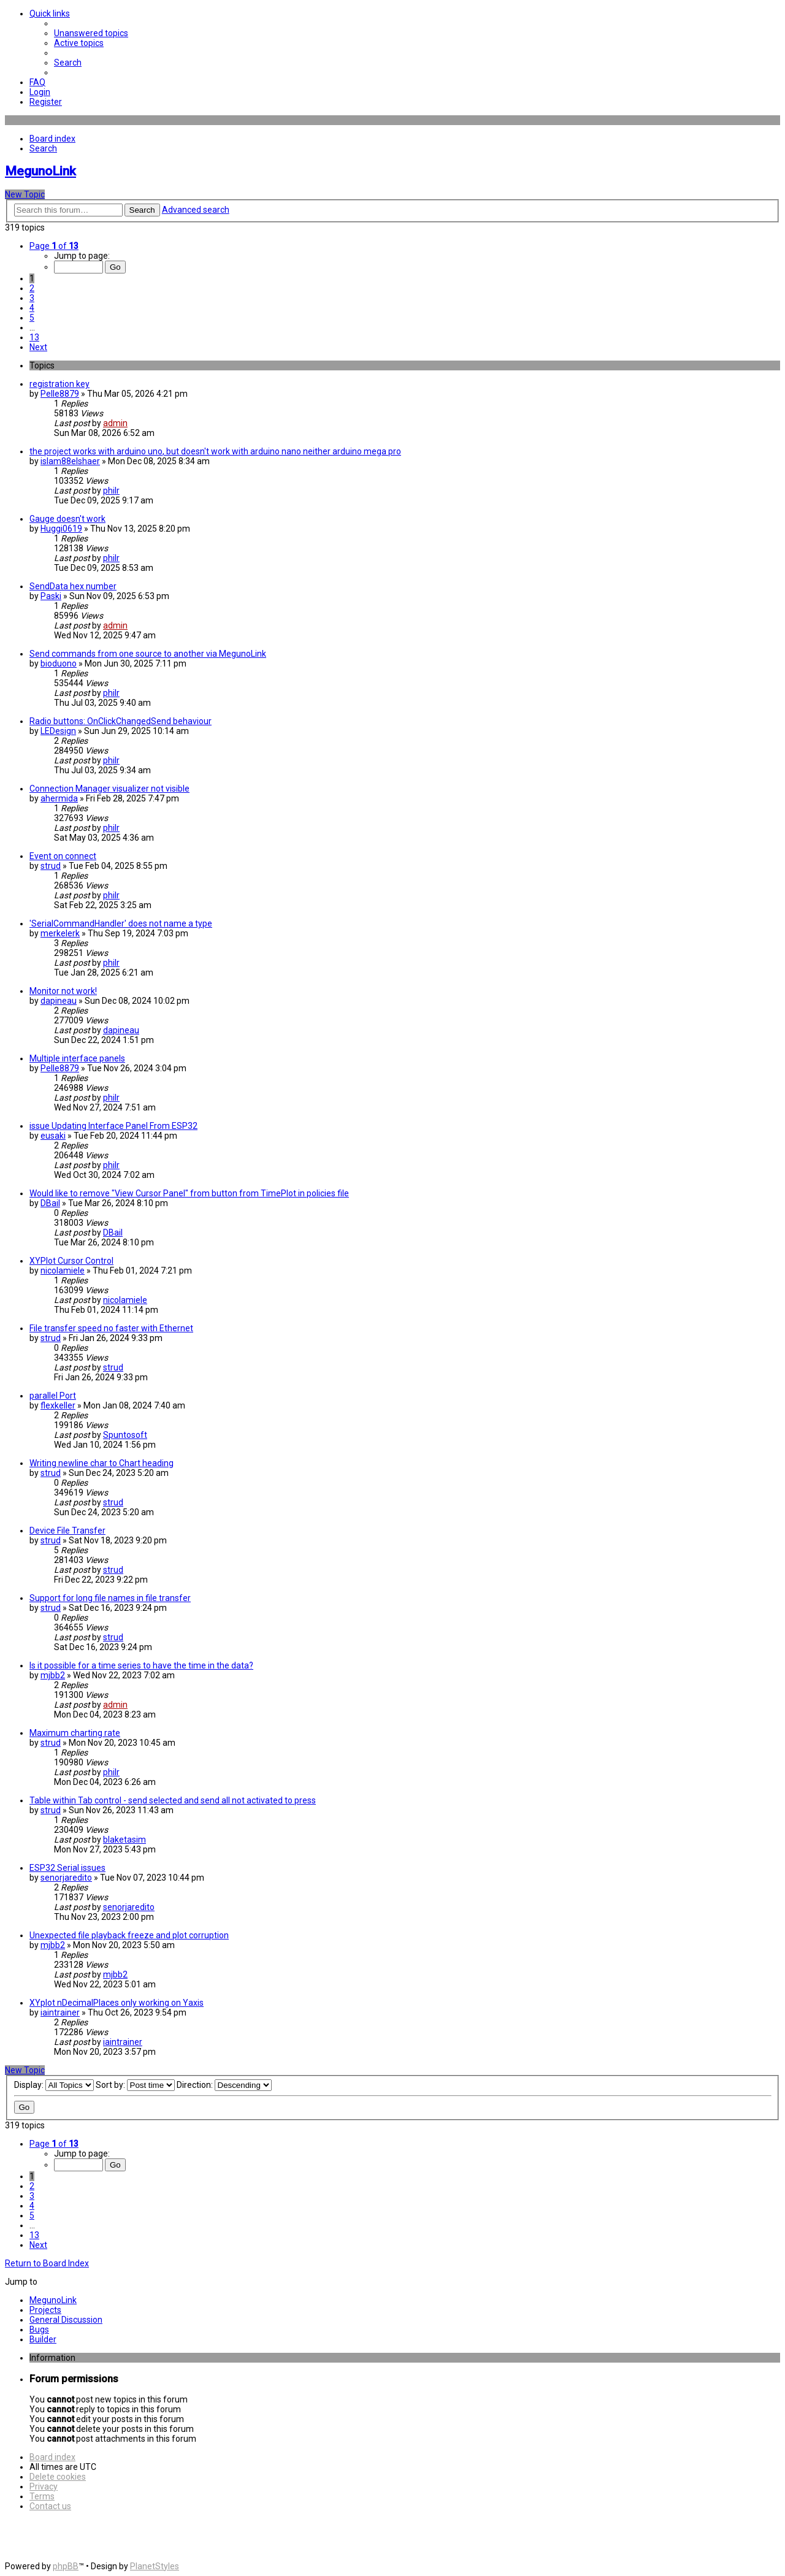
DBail (50, 1203)
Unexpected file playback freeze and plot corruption (129, 1935)
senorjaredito (66, 1877)
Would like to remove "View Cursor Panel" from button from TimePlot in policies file (189, 1193)
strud (50, 866)
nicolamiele (62, 1270)
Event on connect (62, 856)
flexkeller (57, 1405)
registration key (59, 384)
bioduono (58, 663)
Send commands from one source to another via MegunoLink (147, 654)
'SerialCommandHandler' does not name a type (120, 923)
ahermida (59, 798)
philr (111, 490)
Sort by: (135, 2085)
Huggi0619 (61, 528)
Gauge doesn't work (67, 519)
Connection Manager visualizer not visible (109, 788)
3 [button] (31, 298)
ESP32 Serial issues (67, 1868)
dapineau (58, 1001)
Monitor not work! (63, 991)
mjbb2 (52, 1675)
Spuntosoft (125, 1435)
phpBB (65, 2566)
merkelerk (60, 933)
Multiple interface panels (77, 1058)
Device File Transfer (67, 1530)
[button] (53, 246)
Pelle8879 (59, 394)
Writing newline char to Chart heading (101, 1463)
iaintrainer (60, 2012)
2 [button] (31, 288)
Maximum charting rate (74, 1733)
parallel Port (52, 1396)
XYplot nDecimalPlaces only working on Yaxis (116, 2003)
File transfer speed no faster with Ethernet (111, 1328)
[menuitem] (91, 33)
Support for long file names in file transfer (110, 1598)
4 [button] (31, 308)
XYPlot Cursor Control (71, 1261)
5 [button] (31, 318)
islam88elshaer (70, 461)
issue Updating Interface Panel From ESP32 (113, 1126)
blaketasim (124, 1839)
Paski (50, 596)
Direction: (224, 2085)
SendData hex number (73, 586)
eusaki (53, 1136)
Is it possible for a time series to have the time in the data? (141, 1665)
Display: (54, 2085)
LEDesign (58, 731)
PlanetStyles (154, 2566)
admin (115, 423)
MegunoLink (40, 171)
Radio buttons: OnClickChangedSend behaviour (120, 721)
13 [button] (34, 337)
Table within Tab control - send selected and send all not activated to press (172, 1800)
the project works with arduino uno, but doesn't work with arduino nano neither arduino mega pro (215, 451)
